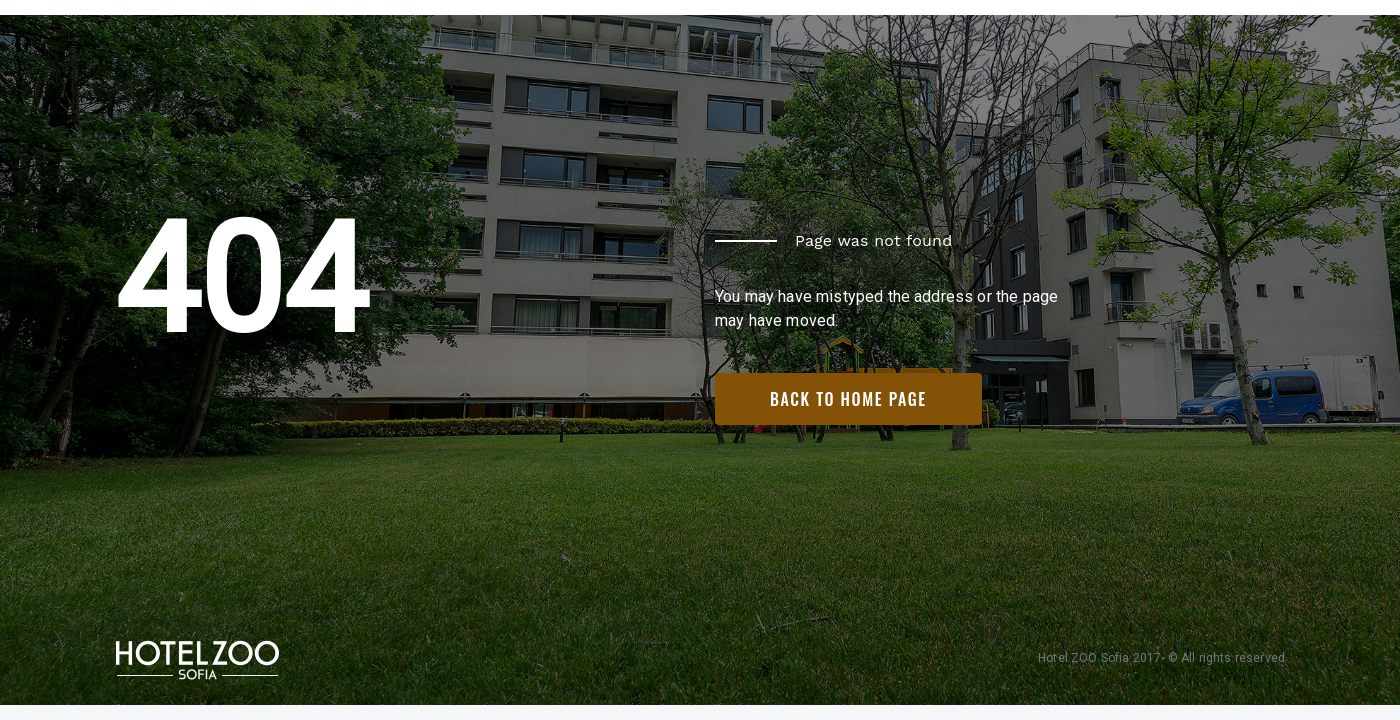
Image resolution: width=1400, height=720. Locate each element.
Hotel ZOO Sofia (1083, 658)
